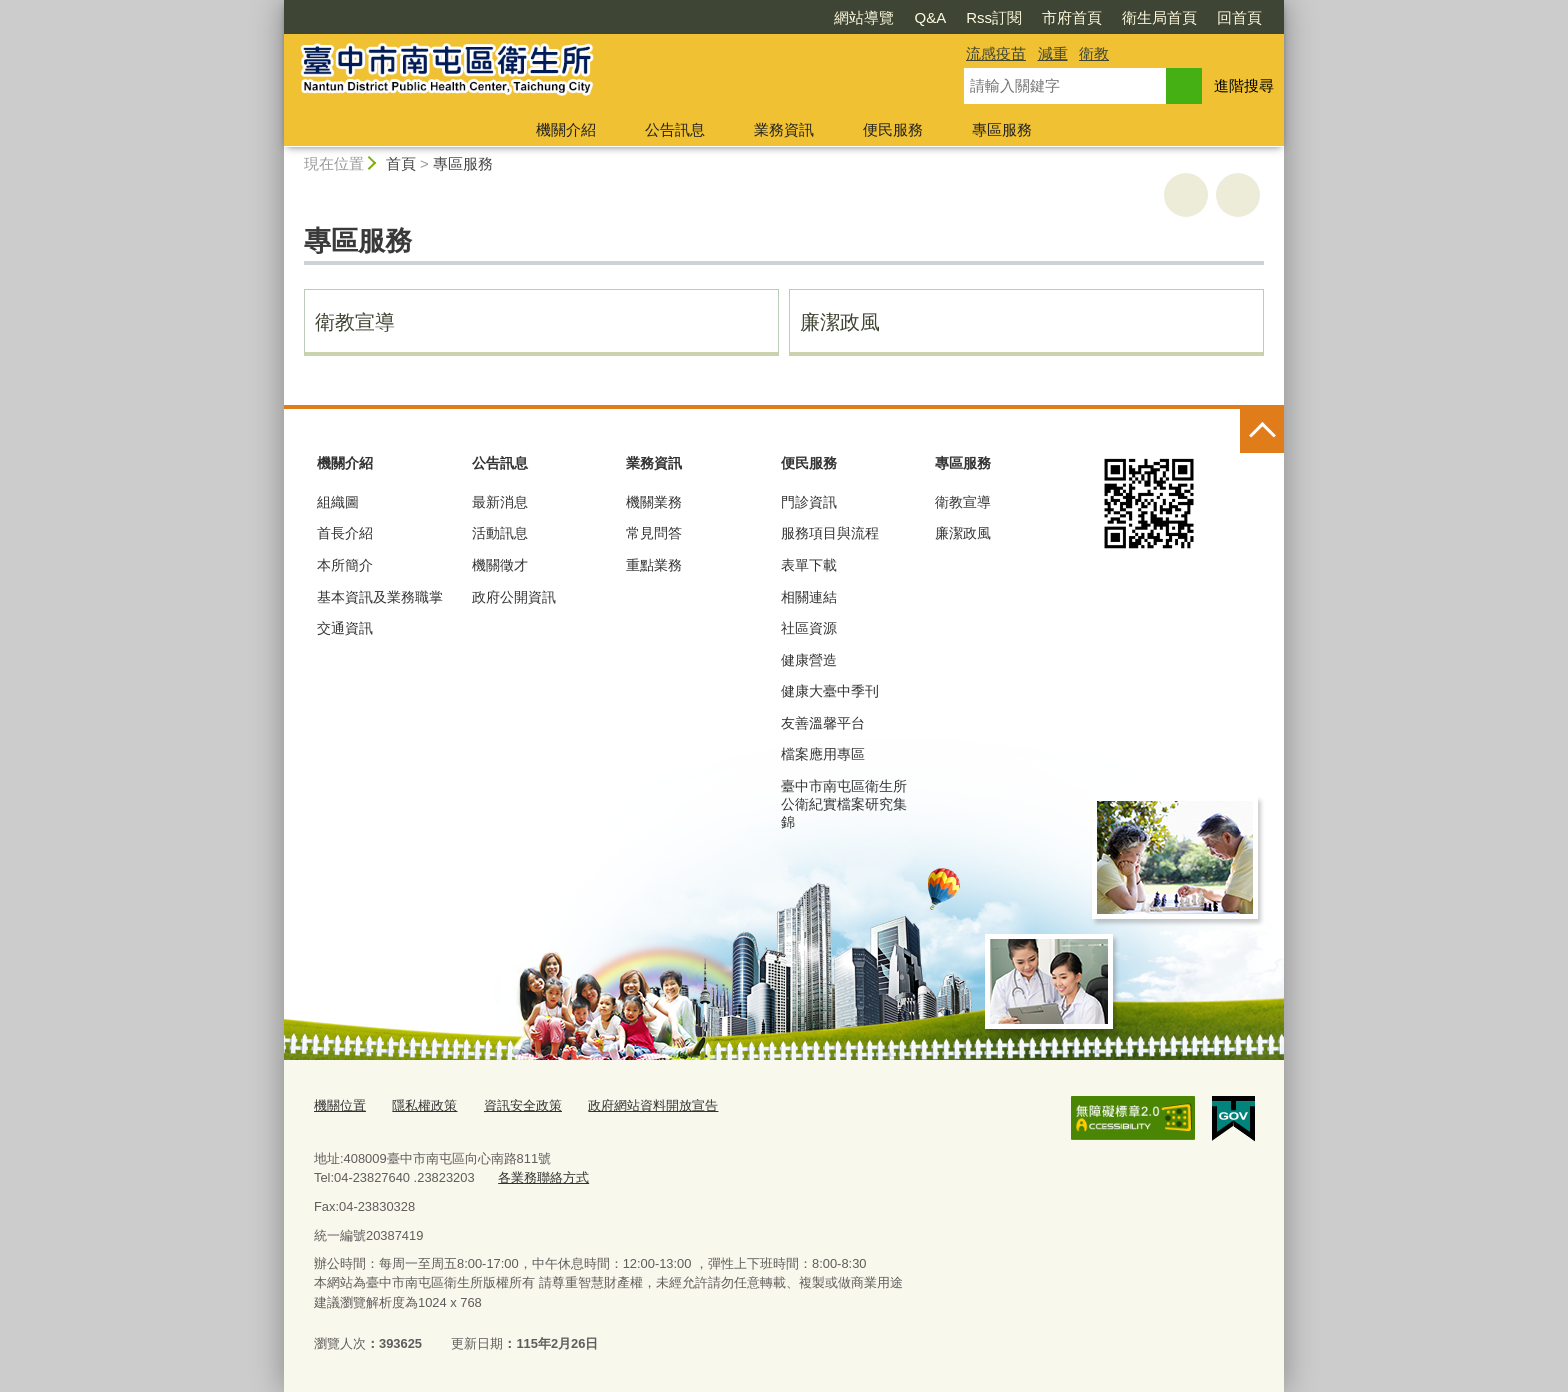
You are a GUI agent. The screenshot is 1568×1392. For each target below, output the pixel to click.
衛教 (1094, 53)
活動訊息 (500, 533)
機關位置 (340, 1105)
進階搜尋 (1244, 85)
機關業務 (654, 502)
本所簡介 (345, 565)
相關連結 (809, 597)
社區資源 (809, 628)
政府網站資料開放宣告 (653, 1105)
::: (275, 8)
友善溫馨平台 (823, 723)
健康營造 (809, 660)
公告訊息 (675, 129)
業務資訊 (784, 129)
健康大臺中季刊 (830, 691)
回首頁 (1239, 17)
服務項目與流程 (830, 533)
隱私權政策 (424, 1105)
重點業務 (654, 565)
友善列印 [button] (1186, 195)
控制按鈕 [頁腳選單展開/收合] (1262, 431)
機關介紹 (566, 129)
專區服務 (1002, 129)
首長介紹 (345, 533)
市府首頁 (1072, 17)
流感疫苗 (996, 53)
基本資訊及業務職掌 (380, 597)
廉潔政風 (840, 322)
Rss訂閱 (994, 17)
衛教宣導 (355, 322)
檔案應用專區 (823, 754)
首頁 (401, 163)
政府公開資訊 (514, 597)
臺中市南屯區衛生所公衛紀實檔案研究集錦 (844, 804)
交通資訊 (345, 628)
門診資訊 (809, 502)
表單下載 (809, 565)
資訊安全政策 (523, 1105)
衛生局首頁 (1159, 17)
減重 (1053, 53)
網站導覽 (864, 17)
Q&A (930, 17)
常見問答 (654, 533)
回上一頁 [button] (1238, 195)
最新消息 (500, 502)
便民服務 (893, 129)
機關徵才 (500, 565)
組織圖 (338, 502)
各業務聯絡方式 (543, 1176)
